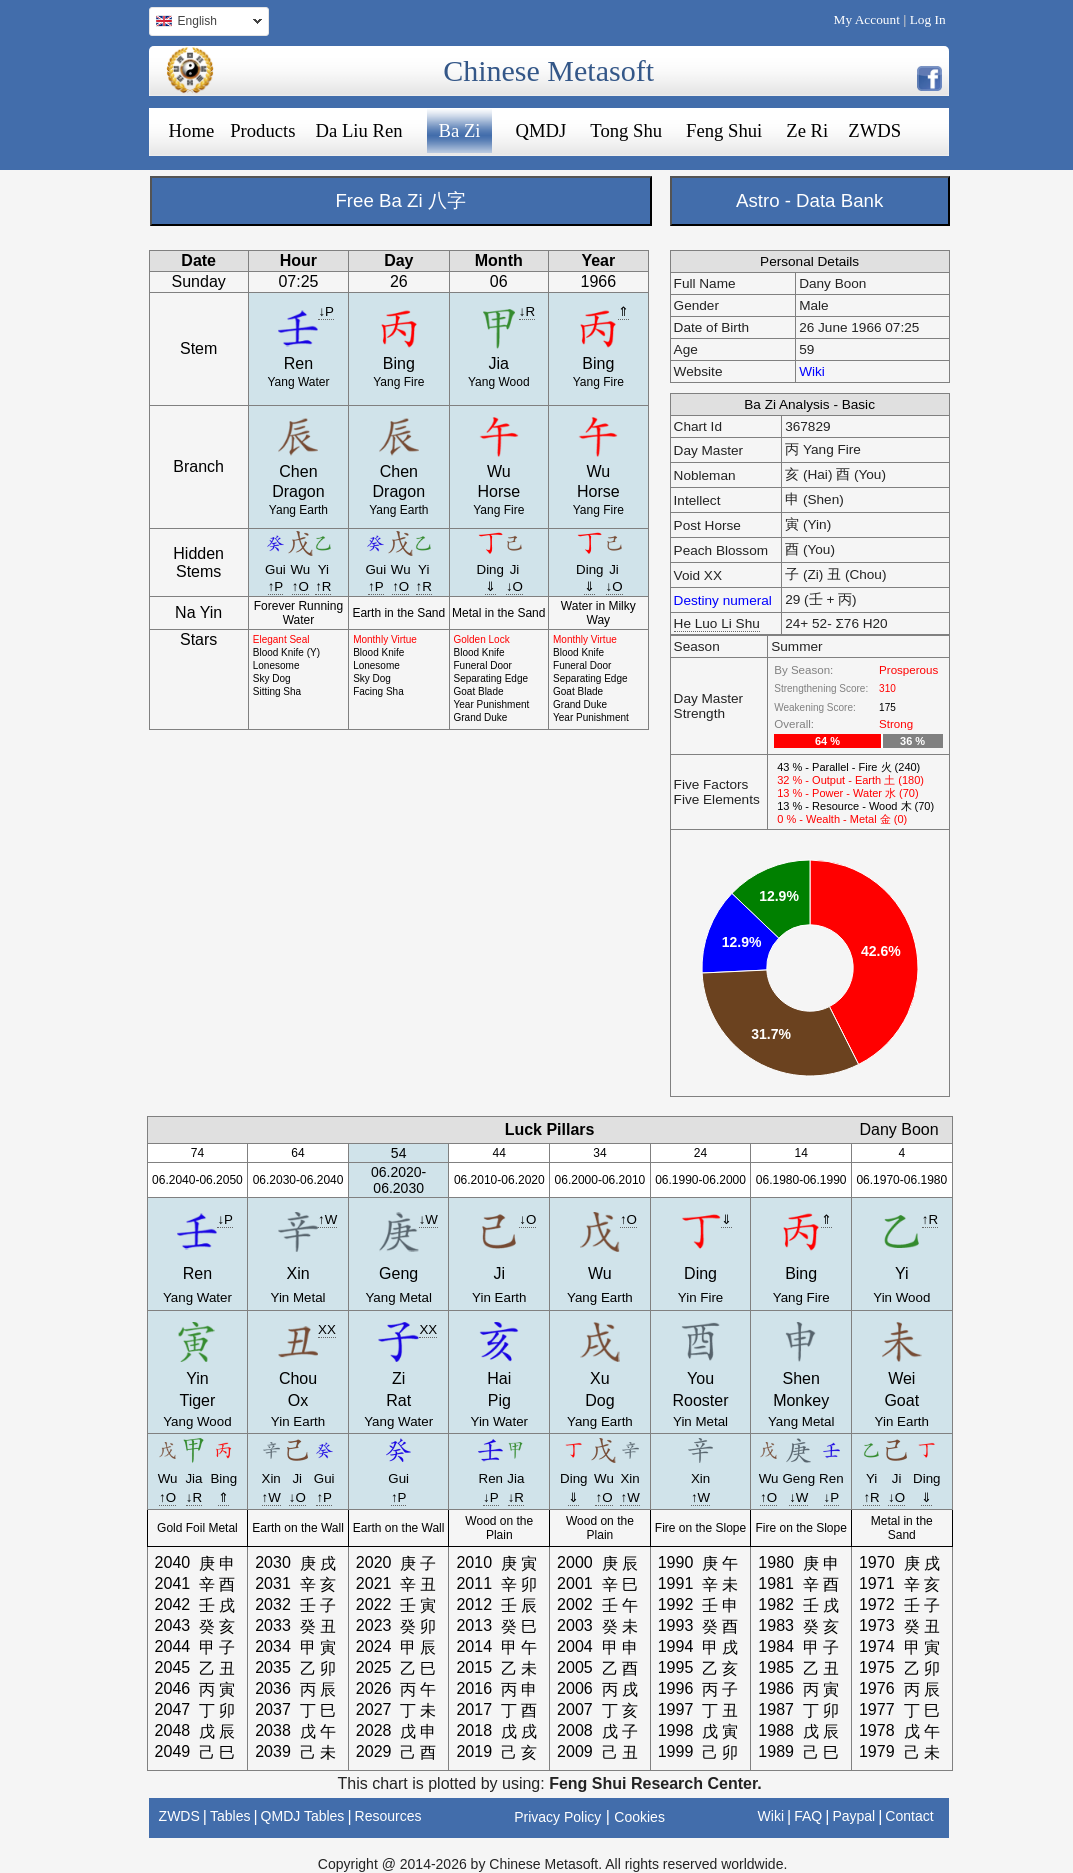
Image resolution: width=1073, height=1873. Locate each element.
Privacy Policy (557, 1817)
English (205, 23)
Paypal (853, 1816)
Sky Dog (272, 678)
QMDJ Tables (303, 1816)
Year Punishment (492, 704)
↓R (527, 311)
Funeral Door (483, 665)
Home (192, 130)
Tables (230, 1816)
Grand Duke (481, 717)
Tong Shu (626, 130)
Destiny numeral (723, 600)
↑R (323, 586)
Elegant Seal (281, 639)
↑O (300, 586)
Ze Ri (807, 130)
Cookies (639, 1817)
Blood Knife (378, 652)
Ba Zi (460, 130)
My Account (867, 19)
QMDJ (541, 130)
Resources (388, 1816)
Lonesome (276, 665)
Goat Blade (479, 691)
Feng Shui (724, 130)
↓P (326, 311)
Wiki (812, 371)
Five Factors (711, 784)
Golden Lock (482, 639)
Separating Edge (491, 678)
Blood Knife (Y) (286, 652)
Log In (928, 19)
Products (262, 130)
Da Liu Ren (358, 130)
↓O (514, 586)
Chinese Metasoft (548, 70)
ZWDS (874, 130)
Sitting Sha (277, 691)
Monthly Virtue (385, 639)
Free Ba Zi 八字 (400, 200)
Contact (909, 1816)
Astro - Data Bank (809, 200)
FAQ (808, 1816)
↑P (276, 586)
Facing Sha (378, 691)
